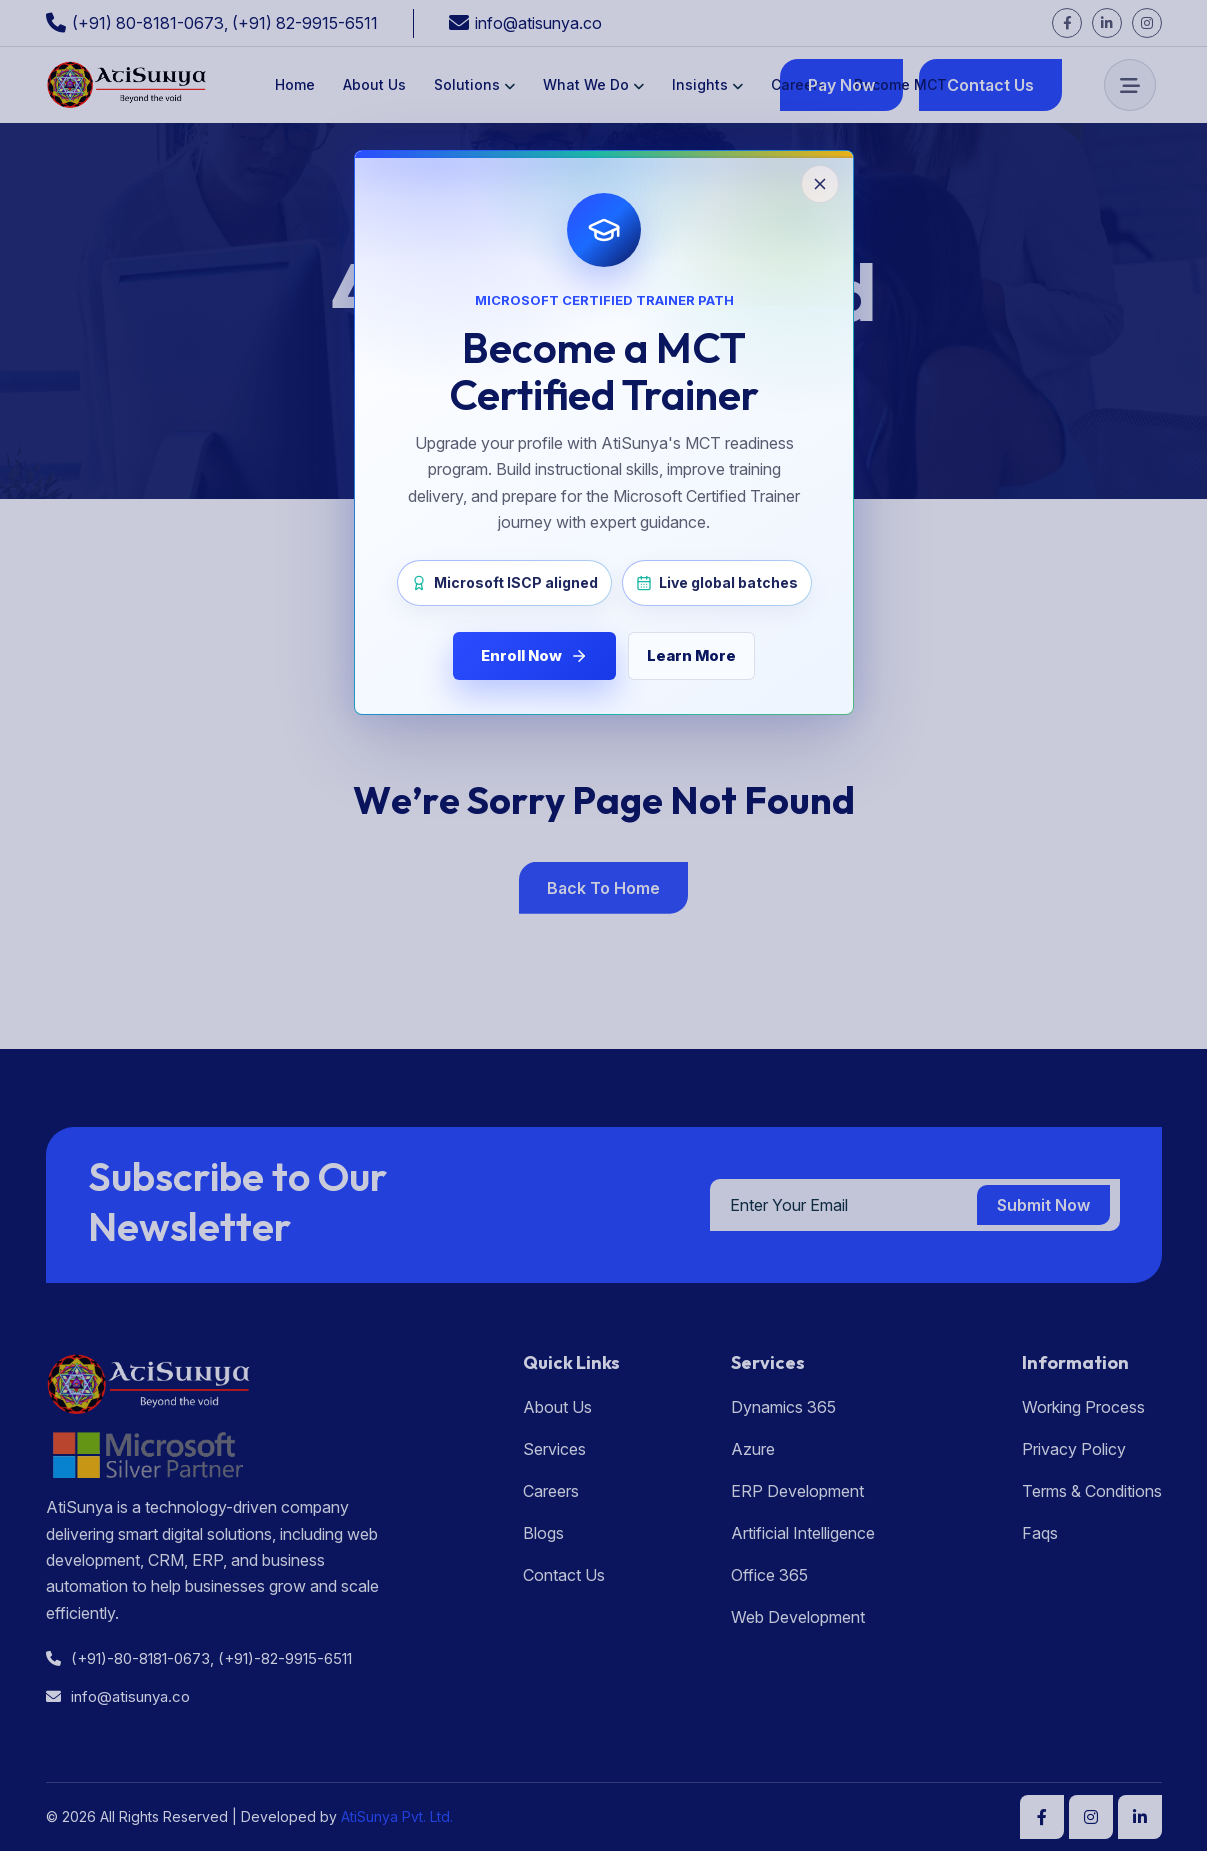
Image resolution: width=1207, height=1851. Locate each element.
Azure (753, 1449)
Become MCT (900, 84)
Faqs (1040, 1533)
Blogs (543, 1533)
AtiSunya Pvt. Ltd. (395, 1816)
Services (554, 1449)
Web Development (798, 1617)
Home (295, 84)
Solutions (467, 84)
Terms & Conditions (1092, 1491)
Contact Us (564, 1575)
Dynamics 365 (783, 1407)
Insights (700, 84)
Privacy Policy (1074, 1449)
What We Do (586, 84)
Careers (798, 84)
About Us (374, 84)
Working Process (1083, 1407)
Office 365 (769, 1575)
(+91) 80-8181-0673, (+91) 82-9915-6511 (225, 23)
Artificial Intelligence (803, 1533)
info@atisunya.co (538, 23)
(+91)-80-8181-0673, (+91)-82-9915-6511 (199, 1658)
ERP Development (797, 1491)
